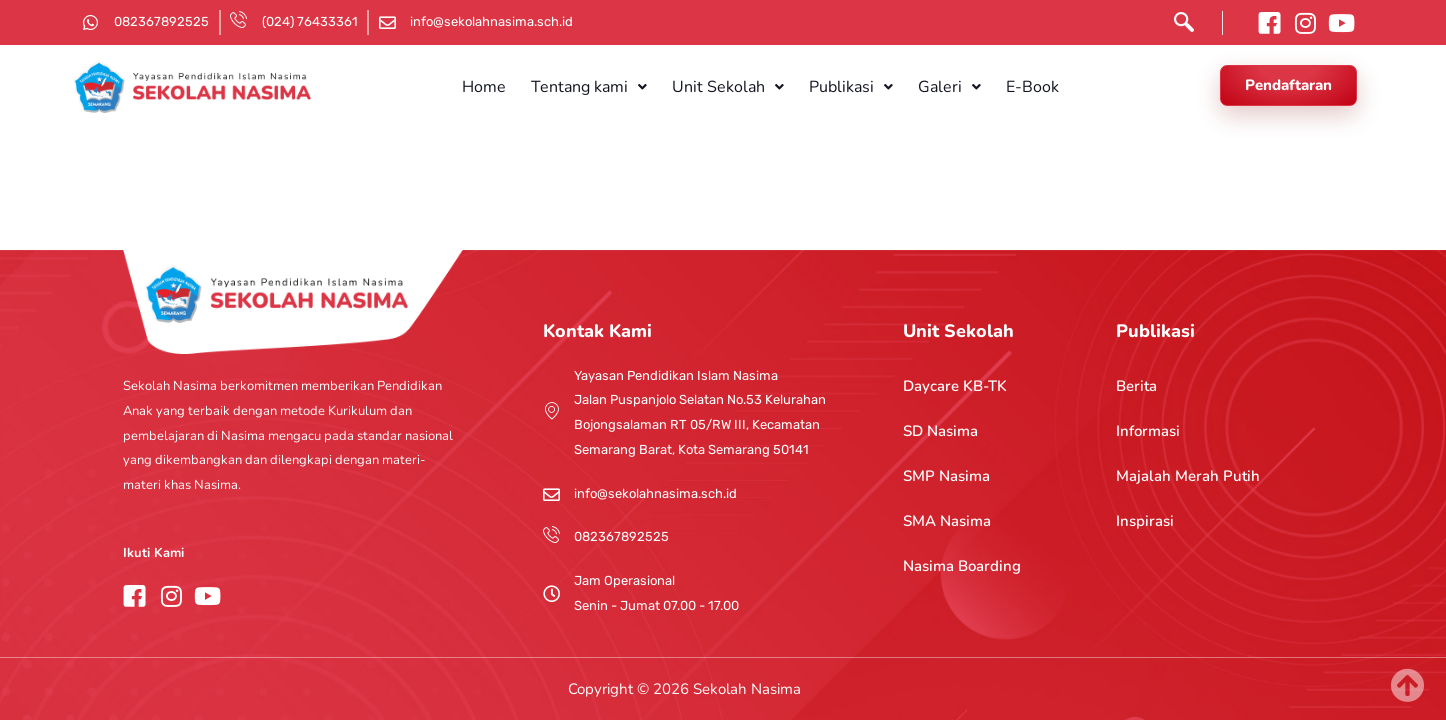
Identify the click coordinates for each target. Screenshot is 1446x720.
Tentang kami (602, 86)
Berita (1136, 386)
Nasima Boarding (962, 566)
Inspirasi (1145, 521)
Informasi (1148, 431)
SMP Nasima (946, 476)
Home (506, 86)
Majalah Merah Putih (1188, 476)
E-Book (1009, 86)
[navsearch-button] (1179, 26)
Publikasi (846, 86)
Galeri (935, 86)
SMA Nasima (947, 521)
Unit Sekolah (732, 86)
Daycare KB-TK (955, 386)
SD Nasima (940, 431)
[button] (602, 86)
